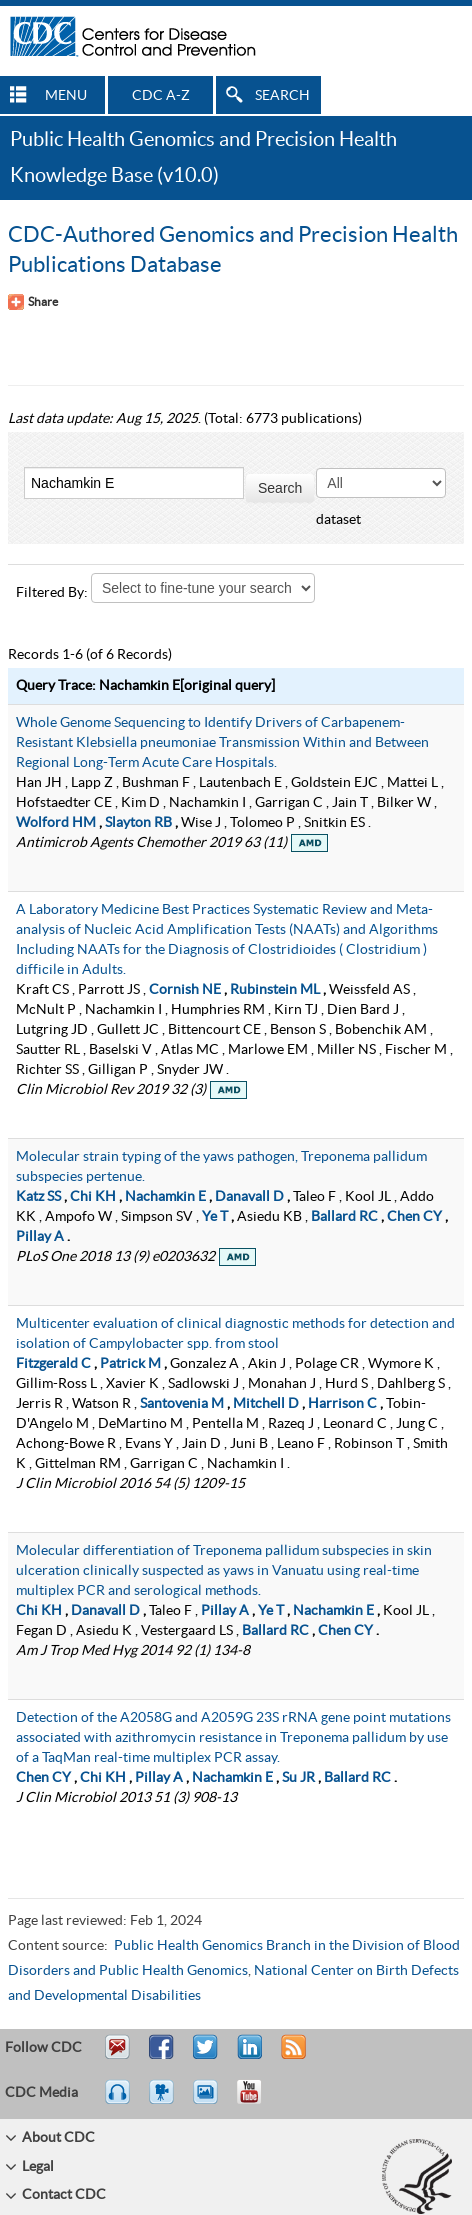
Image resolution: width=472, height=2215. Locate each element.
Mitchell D (266, 1404)
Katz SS (38, 1197)
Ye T (215, 1217)
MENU (66, 96)
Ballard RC (344, 1217)
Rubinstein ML (275, 990)
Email (117, 2056)
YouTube (259, 2101)
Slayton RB (138, 823)
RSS (291, 2056)
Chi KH (93, 1197)
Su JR (298, 1778)
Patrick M (130, 1364)
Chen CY (414, 1217)
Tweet (206, 2056)
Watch (164, 2101)
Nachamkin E (165, 1197)
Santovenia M (182, 1404)
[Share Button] (33, 302)
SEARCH (282, 96)
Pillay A (40, 1237)
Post (247, 2056)
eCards (210, 2101)
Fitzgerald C (53, 1364)
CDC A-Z (161, 96)
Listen (118, 2101)
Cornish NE (185, 990)
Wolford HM (56, 823)
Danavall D (249, 1197)
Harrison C (342, 1404)
